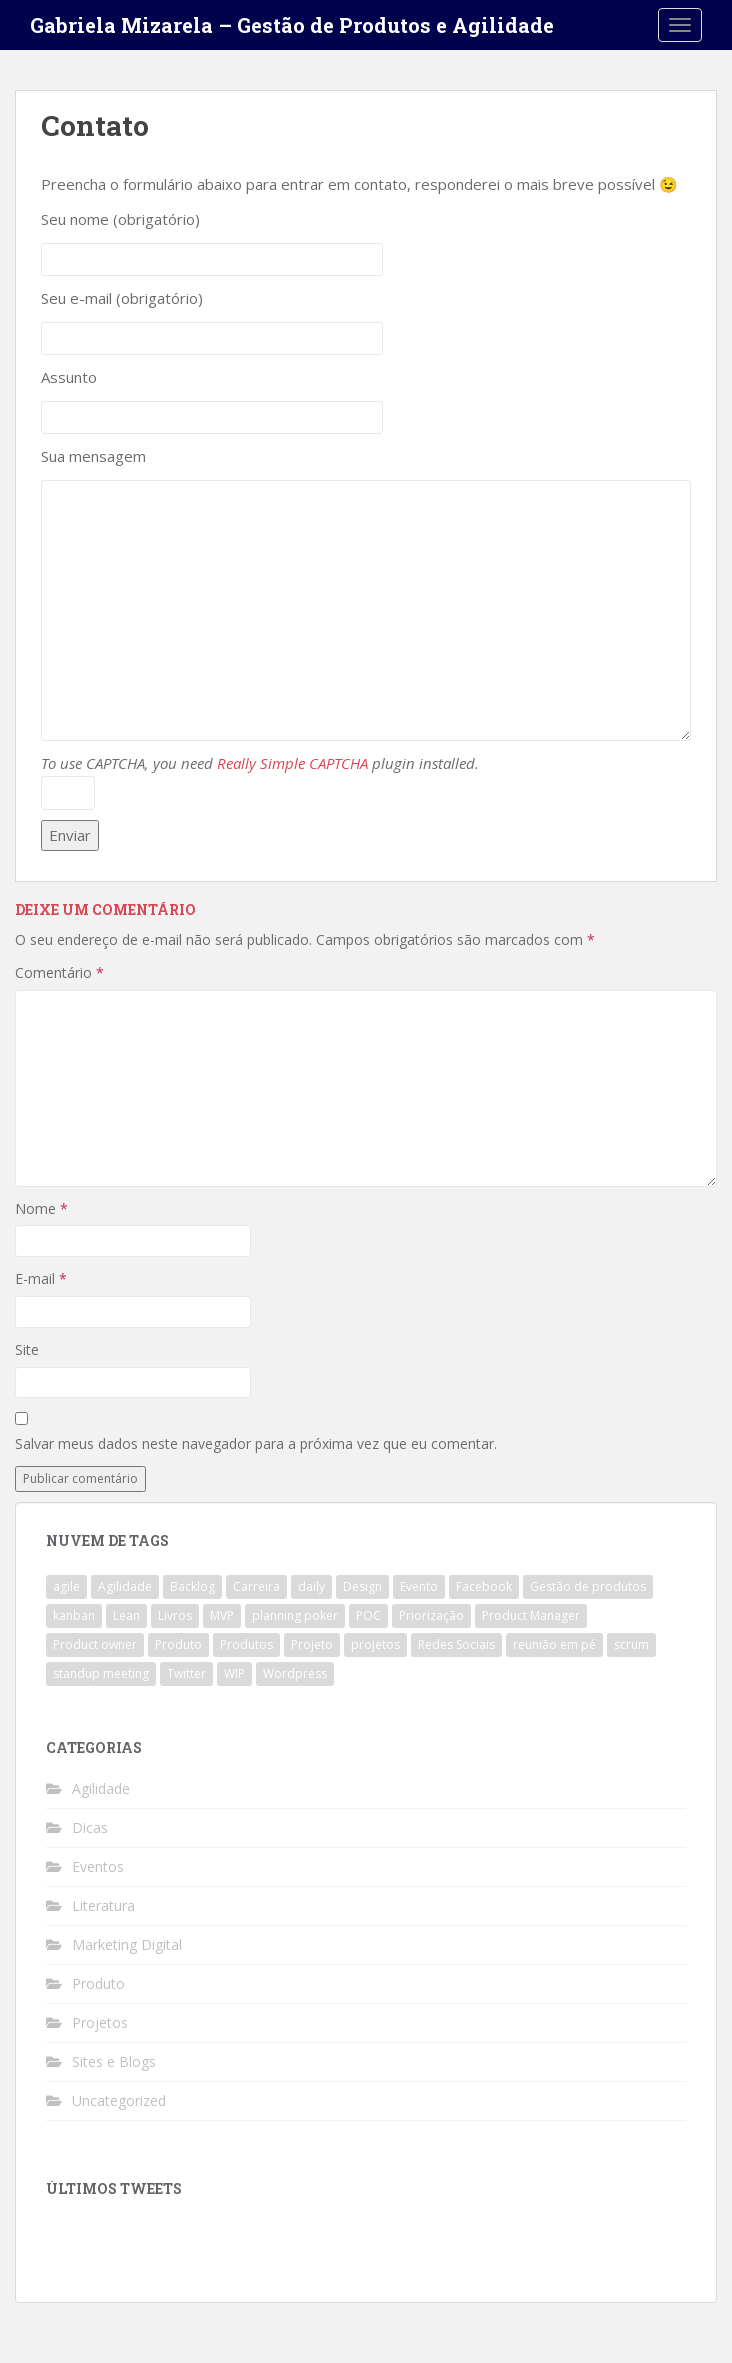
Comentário (59, 972)
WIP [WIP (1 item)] (234, 1673)
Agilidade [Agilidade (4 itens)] (125, 1586)
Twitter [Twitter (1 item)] (186, 1673)
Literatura (103, 1905)
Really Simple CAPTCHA (292, 763)
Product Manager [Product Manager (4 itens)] (531, 1615)
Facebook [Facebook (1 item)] (484, 1586)
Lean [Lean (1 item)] (126, 1615)
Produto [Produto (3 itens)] (178, 1644)
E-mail (41, 1278)
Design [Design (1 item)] (362, 1586)
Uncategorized (119, 2100)
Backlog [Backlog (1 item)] (192, 1586)
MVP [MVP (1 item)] (222, 1615)
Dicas (90, 1827)
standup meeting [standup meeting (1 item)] (101, 1673)
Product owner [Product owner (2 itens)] (95, 1644)
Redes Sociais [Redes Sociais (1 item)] (456, 1644)
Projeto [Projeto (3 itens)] (312, 1644)
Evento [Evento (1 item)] (419, 1586)
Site (27, 1349)
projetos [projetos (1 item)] (375, 1644)
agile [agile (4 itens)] (66, 1586)
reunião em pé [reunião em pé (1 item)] (554, 1644)
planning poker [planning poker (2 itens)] (295, 1615)
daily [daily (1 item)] (311, 1586)
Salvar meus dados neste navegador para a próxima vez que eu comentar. (256, 1443)
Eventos (98, 1866)
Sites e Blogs (114, 2061)
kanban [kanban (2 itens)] (74, 1615)
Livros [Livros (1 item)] (175, 1615)
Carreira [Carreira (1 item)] (256, 1586)
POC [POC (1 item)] (368, 1615)
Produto (98, 1983)
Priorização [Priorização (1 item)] (431, 1615)
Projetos (100, 2022)
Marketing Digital (127, 1944)
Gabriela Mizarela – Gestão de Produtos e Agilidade (292, 25)
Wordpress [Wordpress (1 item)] (295, 1673)
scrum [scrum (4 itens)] (631, 1644)
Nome (41, 1208)
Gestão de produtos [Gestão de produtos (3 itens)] (588, 1586)
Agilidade (101, 1788)
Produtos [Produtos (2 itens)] (246, 1644)
